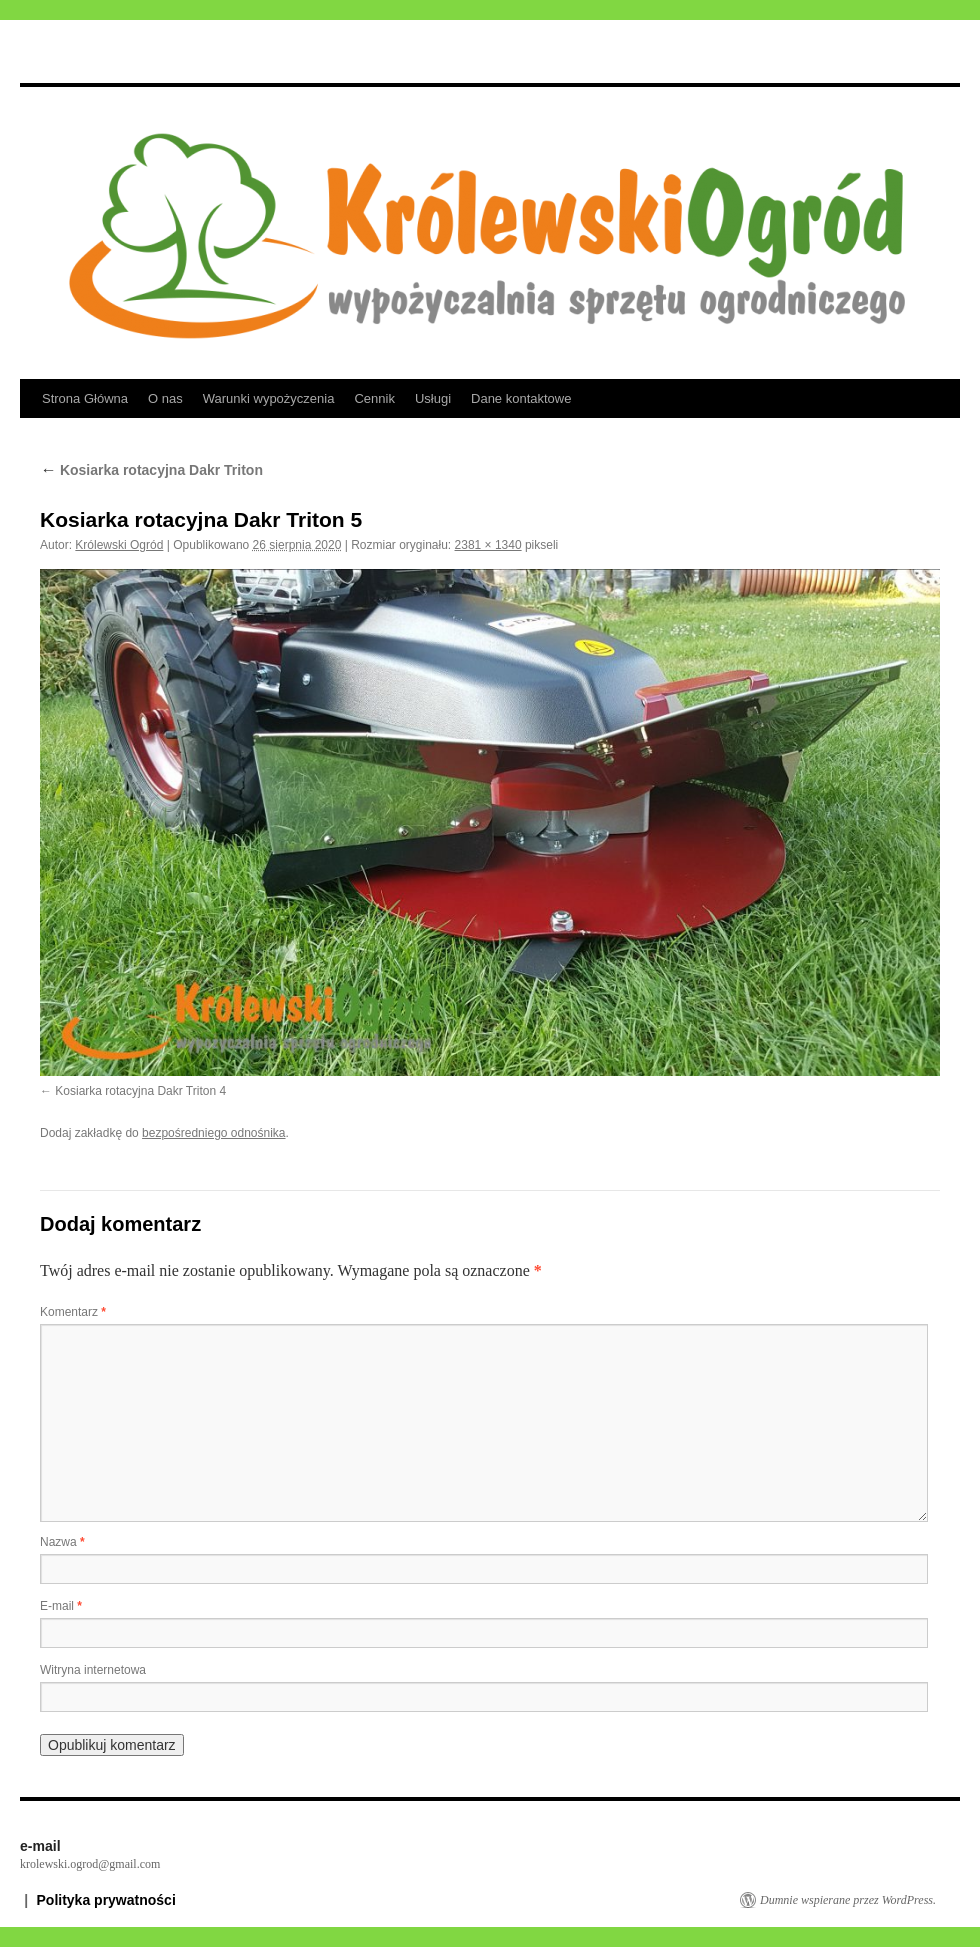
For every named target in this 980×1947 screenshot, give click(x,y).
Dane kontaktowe (521, 398)
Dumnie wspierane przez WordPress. (848, 1900)
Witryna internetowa (93, 1670)
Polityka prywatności (106, 1900)
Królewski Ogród (119, 545)
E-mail (61, 1606)
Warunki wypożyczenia (269, 398)
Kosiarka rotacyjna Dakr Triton (151, 470)
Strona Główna (85, 398)
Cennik (374, 398)
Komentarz (73, 1312)
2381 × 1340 (488, 545)
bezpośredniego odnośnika (213, 1133)
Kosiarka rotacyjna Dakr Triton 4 (140, 1091)
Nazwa (62, 1542)
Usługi (433, 398)
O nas (165, 398)
